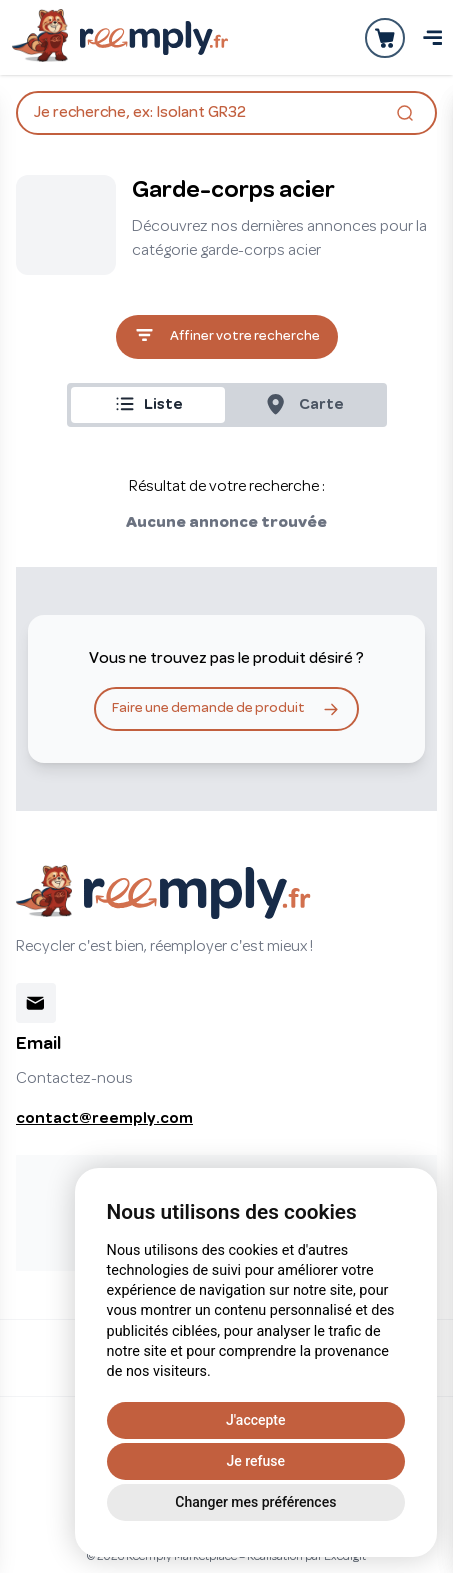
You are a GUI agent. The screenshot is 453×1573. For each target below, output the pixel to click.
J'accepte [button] (255, 1420)
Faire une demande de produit (226, 709)
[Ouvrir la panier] (385, 38)
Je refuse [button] (256, 1461)
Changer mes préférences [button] (255, 1502)
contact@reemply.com (104, 1119)
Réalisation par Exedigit (306, 1557)
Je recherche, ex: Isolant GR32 (226, 115)
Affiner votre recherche (227, 337)
